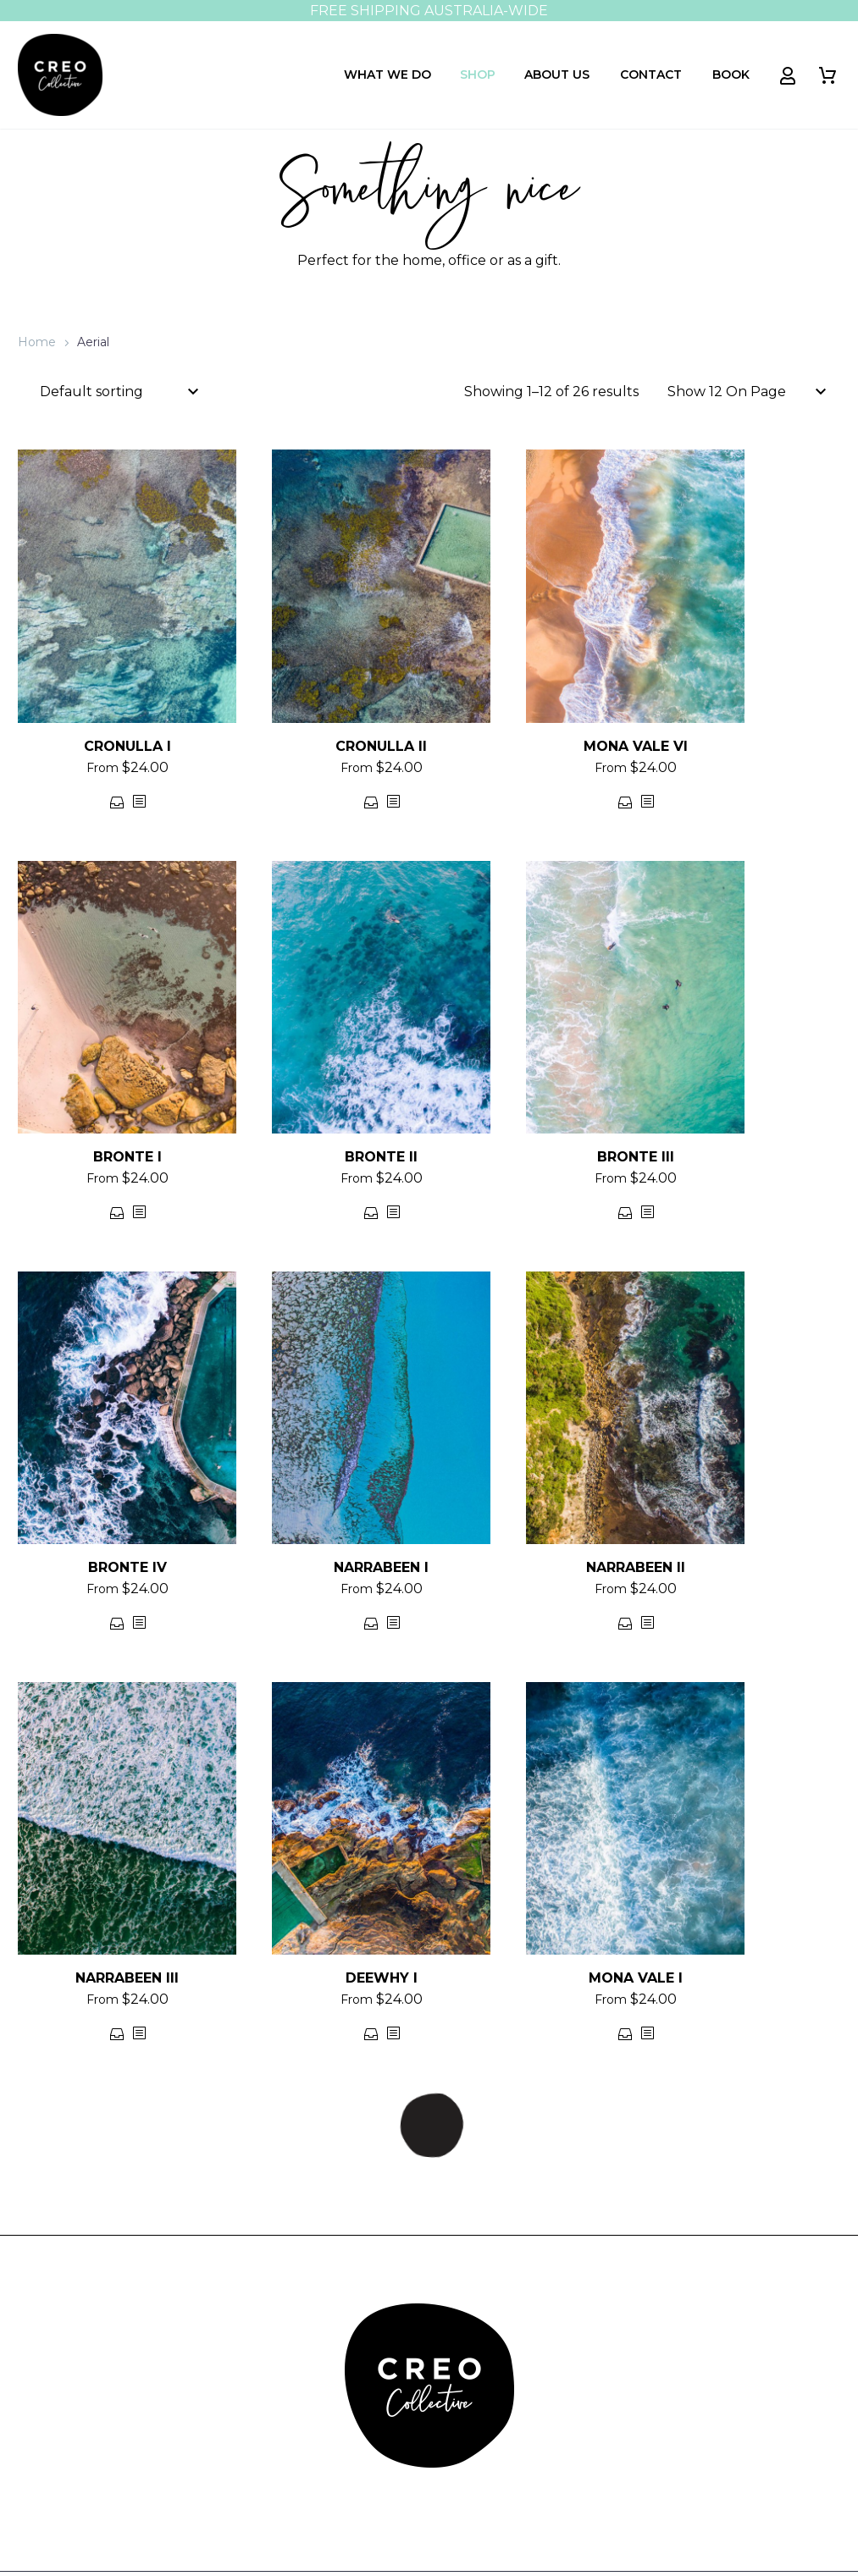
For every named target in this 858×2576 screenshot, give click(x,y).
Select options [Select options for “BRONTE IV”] (117, 1623)
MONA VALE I (636, 1978)
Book (731, 74)
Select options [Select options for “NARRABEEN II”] (625, 1623)
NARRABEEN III (127, 1978)
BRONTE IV (127, 1567)
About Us (557, 74)
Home (37, 342)
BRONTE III (635, 1157)
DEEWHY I (382, 1978)
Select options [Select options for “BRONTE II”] (371, 1212)
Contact (651, 74)
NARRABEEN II (635, 1567)
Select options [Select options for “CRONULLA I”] (117, 802)
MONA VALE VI (636, 746)
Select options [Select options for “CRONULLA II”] (371, 802)
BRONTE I (127, 1157)
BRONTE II (381, 1157)
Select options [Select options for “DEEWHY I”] (371, 2033)
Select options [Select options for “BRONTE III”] (625, 1212)
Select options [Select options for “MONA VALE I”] (625, 2033)
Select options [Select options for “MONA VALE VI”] (625, 802)
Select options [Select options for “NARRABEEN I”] (371, 1623)
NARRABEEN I (381, 1567)
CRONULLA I (127, 746)
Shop (477, 74)
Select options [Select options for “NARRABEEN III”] (117, 2033)
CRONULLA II (381, 746)
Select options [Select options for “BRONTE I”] (117, 1212)
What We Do (387, 74)
